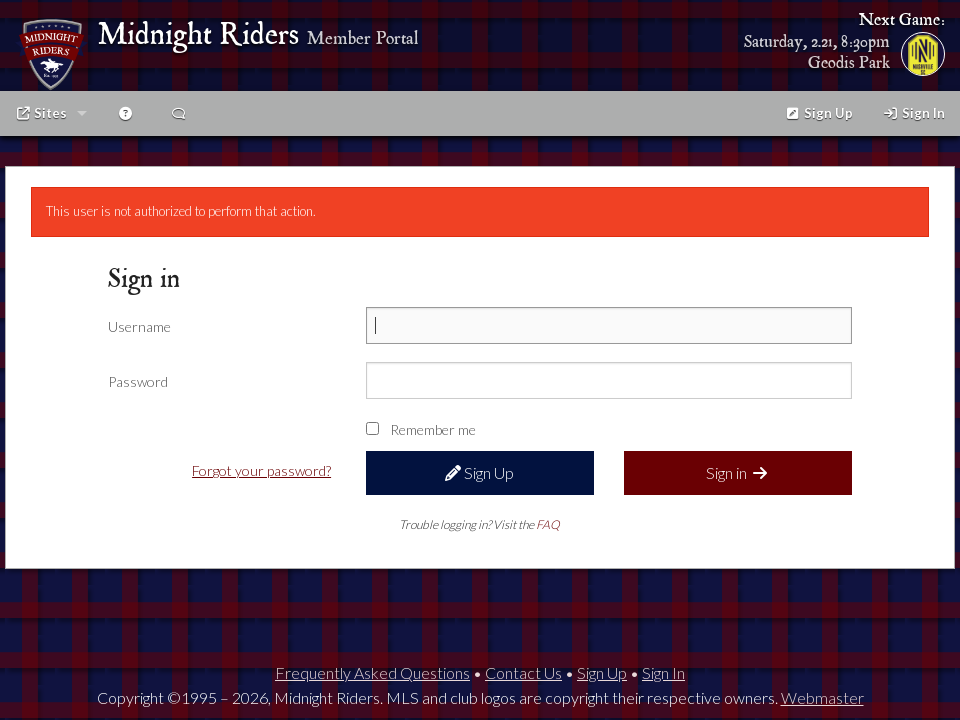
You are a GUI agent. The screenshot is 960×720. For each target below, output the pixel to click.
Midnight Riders (198, 34)
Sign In (914, 113)
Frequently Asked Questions (372, 672)
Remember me (433, 429)
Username (139, 326)
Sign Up (819, 113)
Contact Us (523, 672)
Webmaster (822, 697)
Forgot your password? (261, 470)
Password (138, 381)
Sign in (738, 472)
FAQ (548, 524)
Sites (41, 113)
